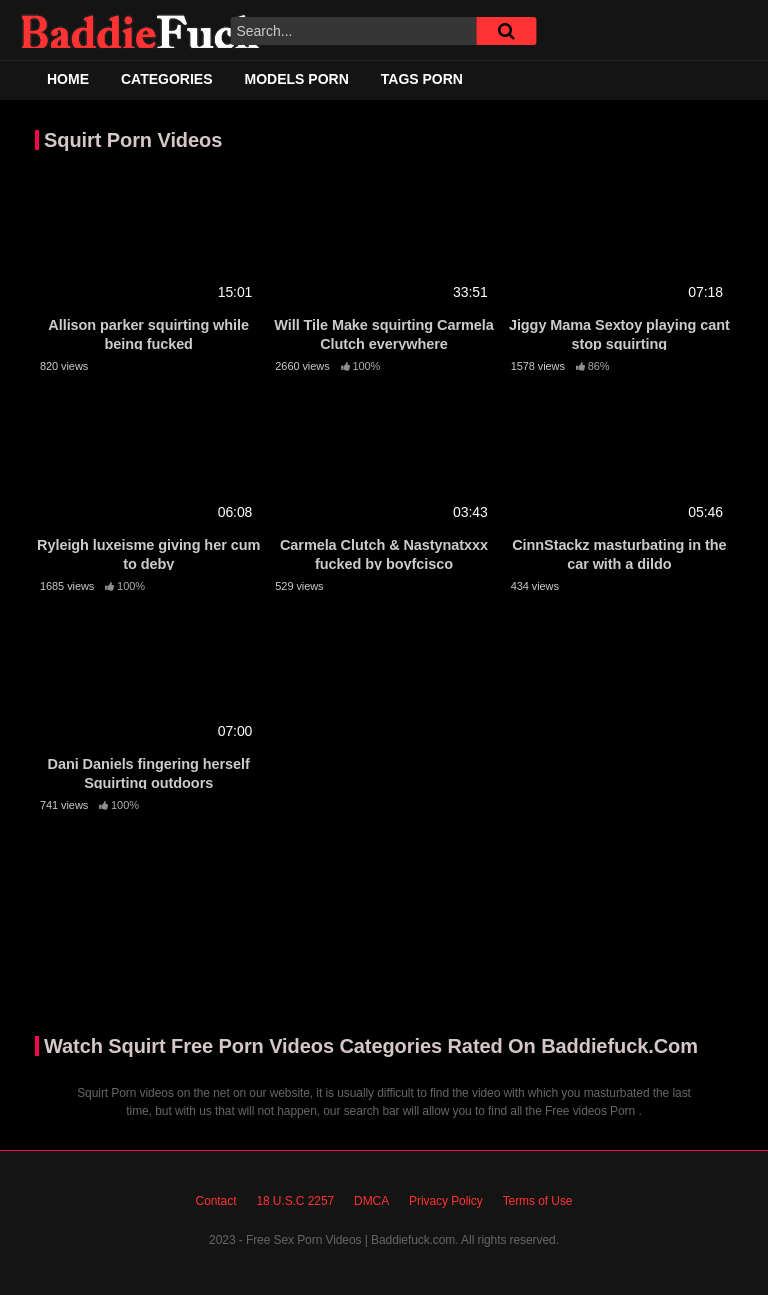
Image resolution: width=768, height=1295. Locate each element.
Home (68, 79)
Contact (216, 1201)
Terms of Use (538, 1201)
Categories (167, 79)
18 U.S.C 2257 (295, 1201)
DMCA (371, 1201)
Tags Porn (422, 79)
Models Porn (297, 79)
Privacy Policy (446, 1201)
